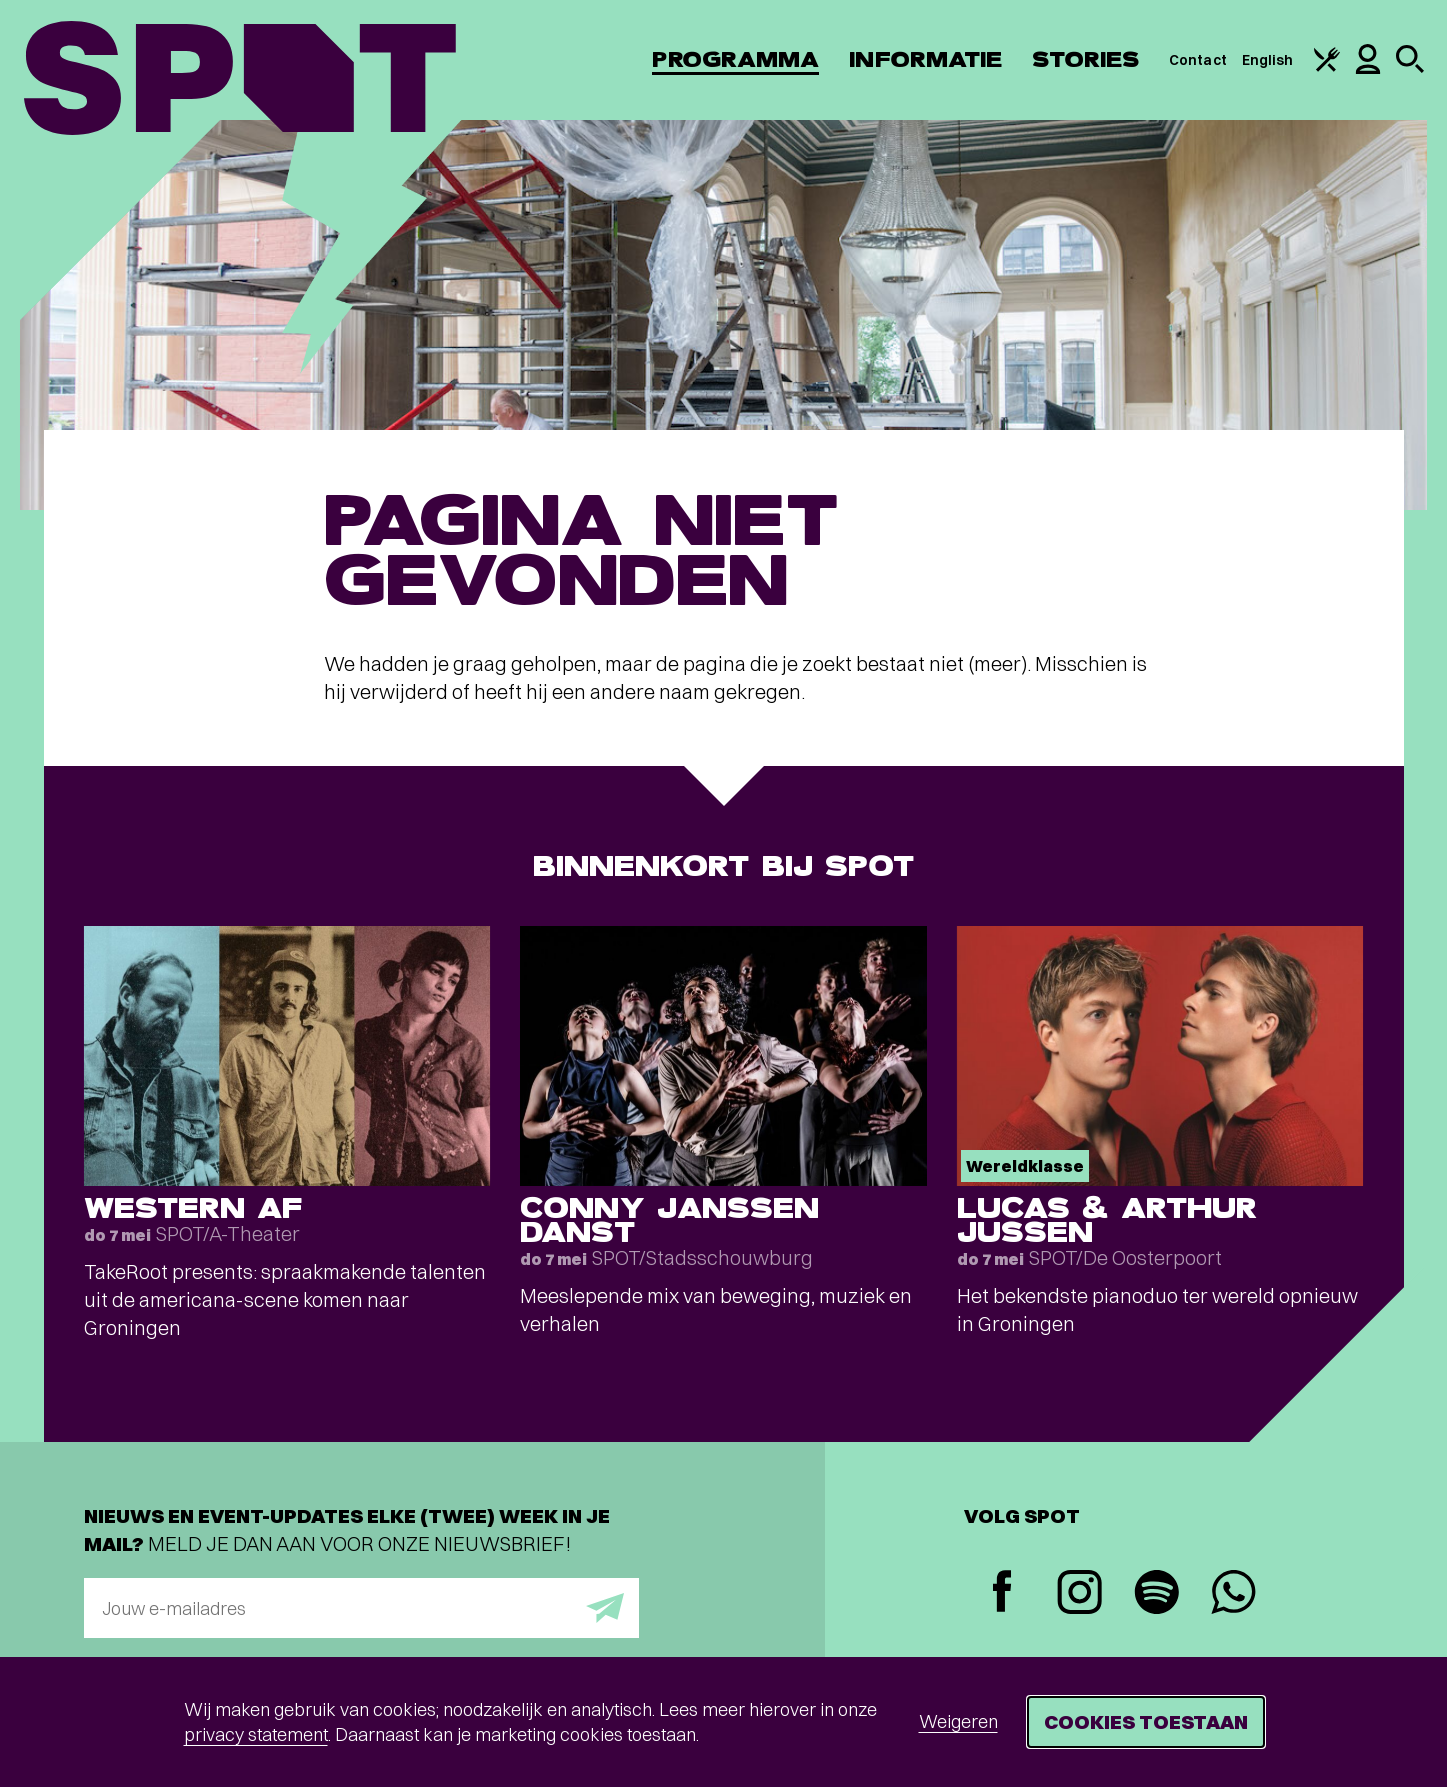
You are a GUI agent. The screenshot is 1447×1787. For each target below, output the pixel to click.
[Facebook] (1002, 1593)
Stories (1085, 59)
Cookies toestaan (1146, 1721)
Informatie (925, 59)
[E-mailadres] (361, 1608)
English (1268, 60)
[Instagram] (1079, 1594)
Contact (1198, 60)
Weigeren (958, 1721)
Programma (735, 59)
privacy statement (256, 1734)
